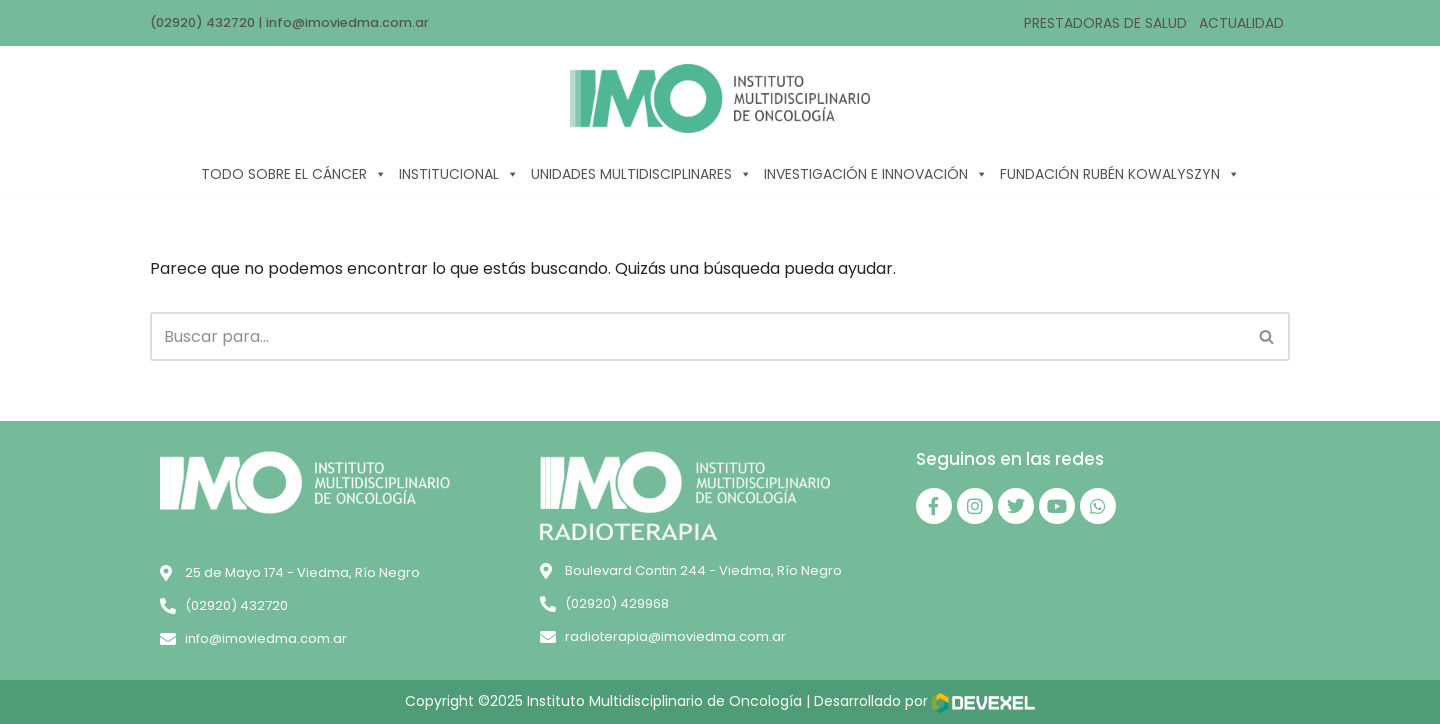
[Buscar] (697, 336)
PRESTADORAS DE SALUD (1105, 23)
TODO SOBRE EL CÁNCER (294, 174)
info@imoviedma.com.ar (347, 22)
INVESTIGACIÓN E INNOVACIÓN (876, 174)
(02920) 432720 (202, 22)
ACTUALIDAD (1241, 23)
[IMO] (720, 98)
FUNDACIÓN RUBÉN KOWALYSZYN (1120, 174)
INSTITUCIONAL (459, 174)
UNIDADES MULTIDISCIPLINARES (641, 174)
